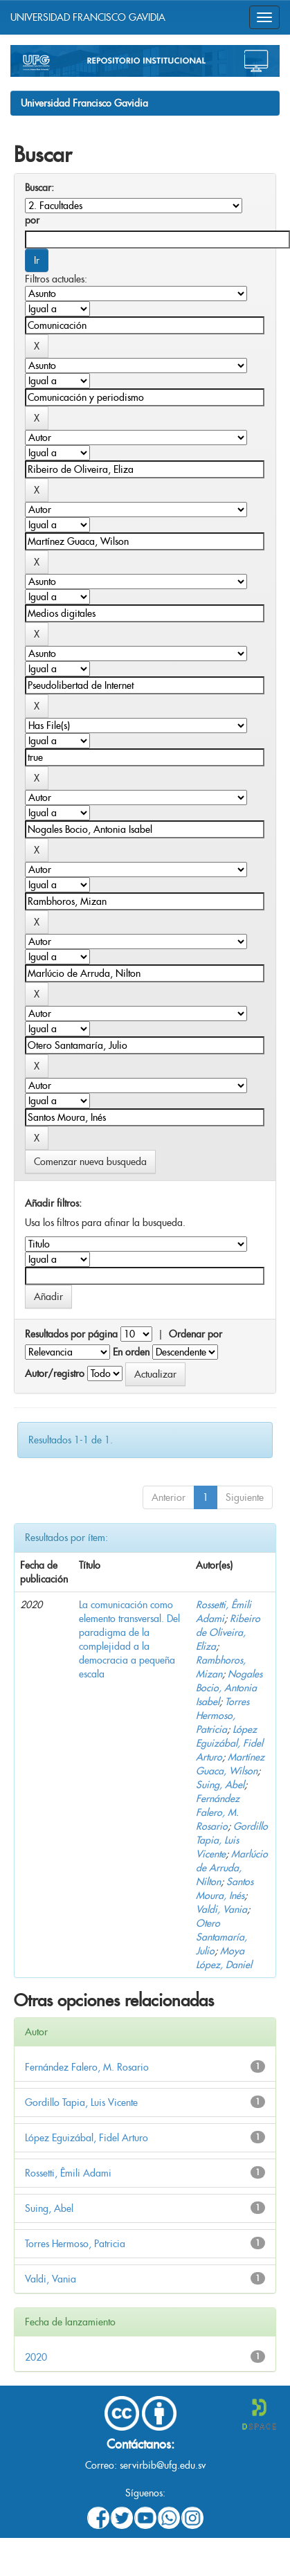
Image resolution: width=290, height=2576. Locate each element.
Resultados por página (71, 1334)
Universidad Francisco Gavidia (84, 103)
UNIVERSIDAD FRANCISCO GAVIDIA (87, 17)
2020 (36, 2357)
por (32, 220)
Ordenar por (195, 1334)
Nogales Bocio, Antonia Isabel (229, 1688)
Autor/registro (54, 1373)
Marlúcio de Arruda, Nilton (232, 1868)
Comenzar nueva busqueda (90, 1161)
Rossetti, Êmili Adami (68, 2173)
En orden (131, 1352)
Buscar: (39, 187)
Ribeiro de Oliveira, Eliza (228, 1632)
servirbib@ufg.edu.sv (163, 2465)
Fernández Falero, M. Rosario (217, 1812)
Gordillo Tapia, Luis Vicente (232, 1840)
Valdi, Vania (221, 1909)
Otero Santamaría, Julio (221, 1937)
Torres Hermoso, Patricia (222, 1715)
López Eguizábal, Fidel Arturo (229, 1743)
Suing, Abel (220, 1784)
